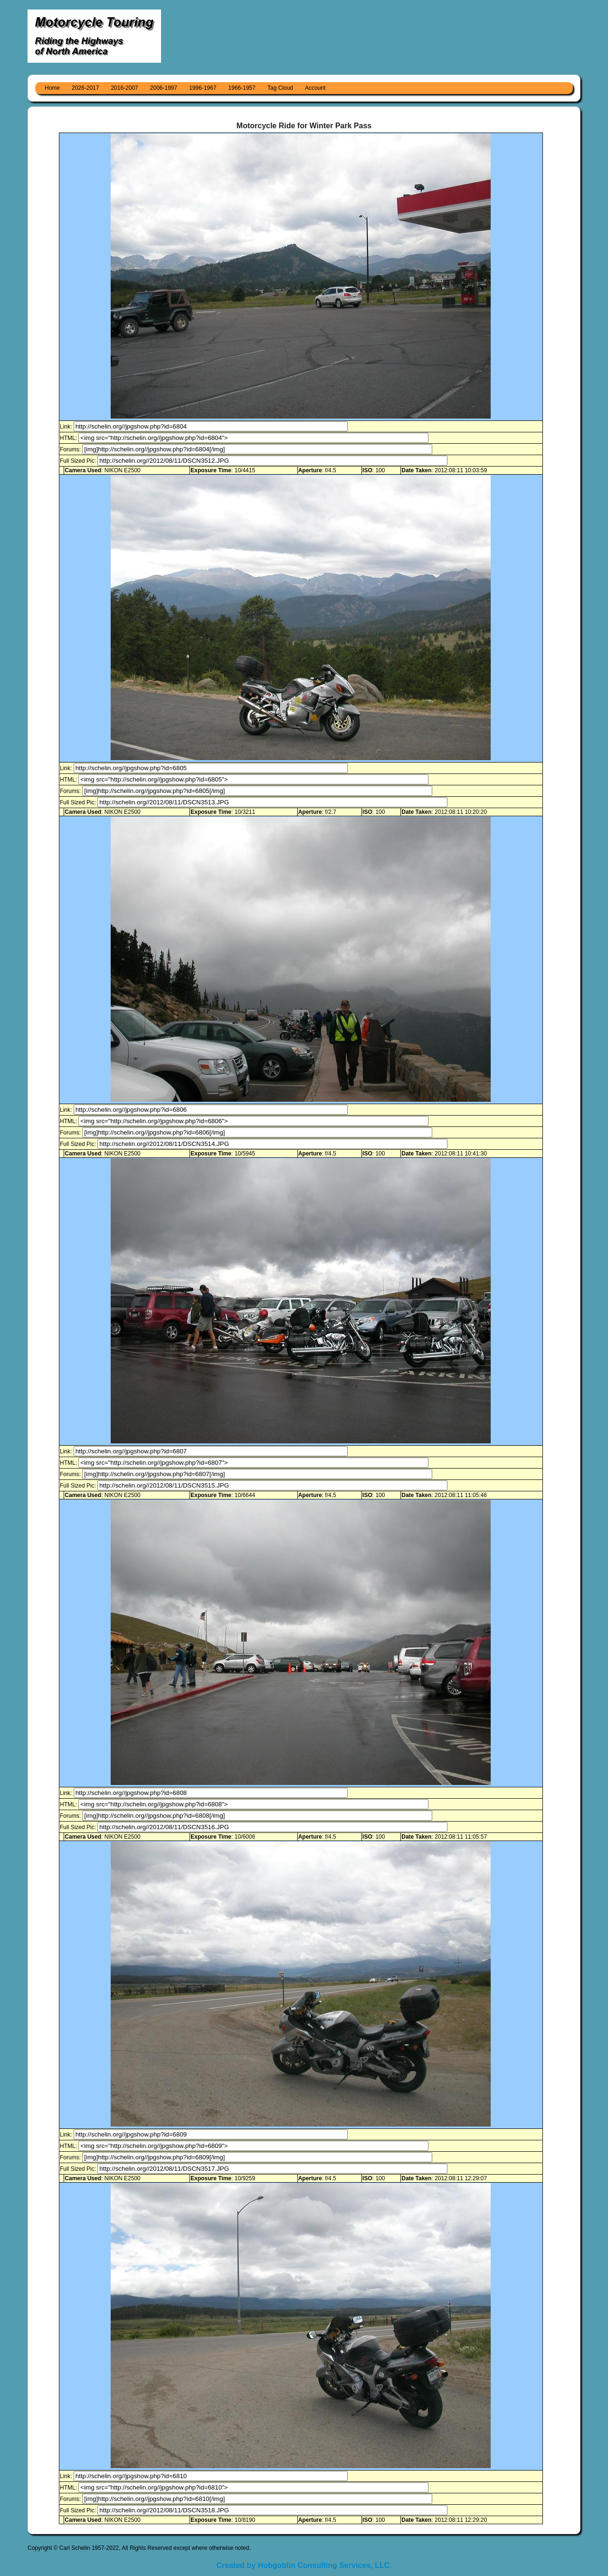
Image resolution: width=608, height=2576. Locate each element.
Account (315, 88)
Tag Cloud (280, 88)
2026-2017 (85, 88)
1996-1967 (202, 88)
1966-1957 (242, 88)
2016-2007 (124, 88)
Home (52, 88)
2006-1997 (163, 88)
